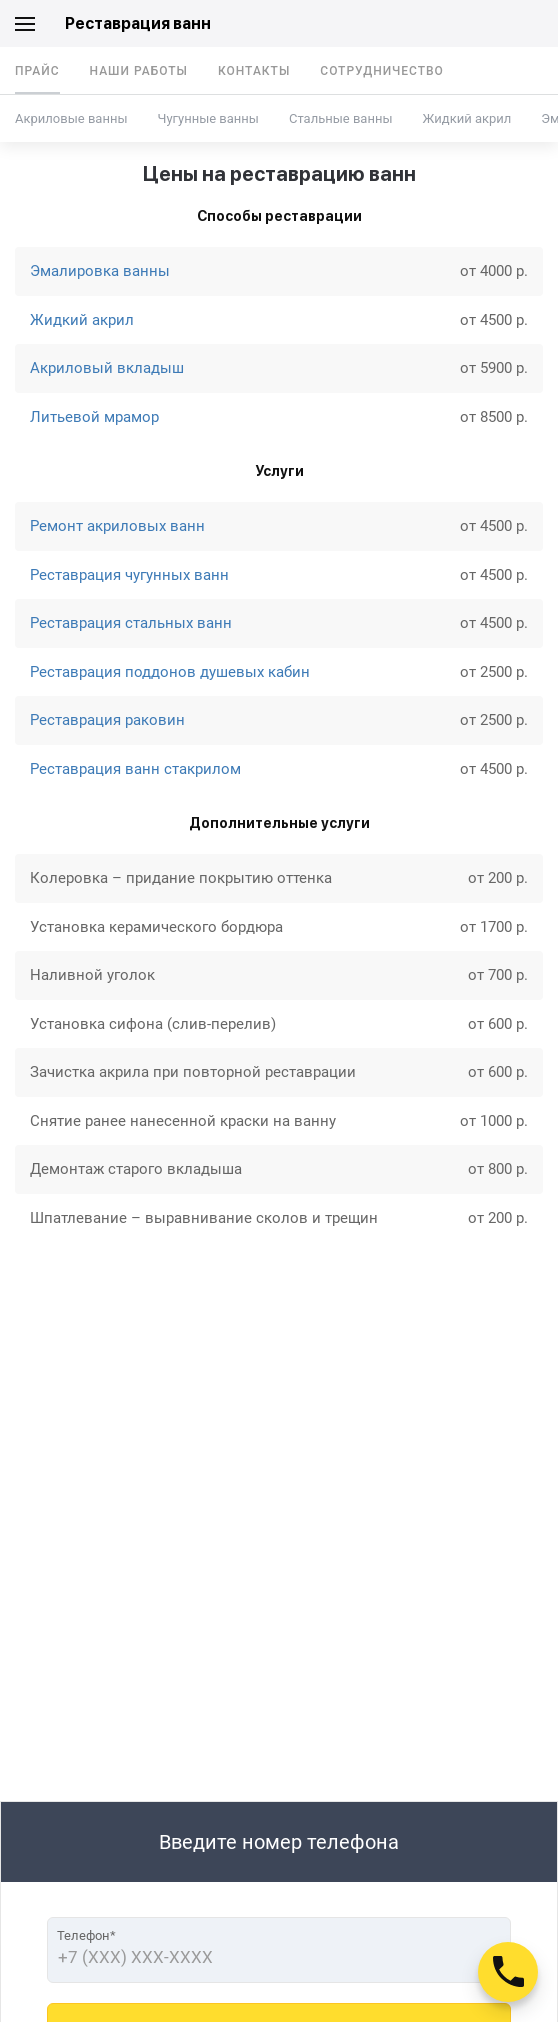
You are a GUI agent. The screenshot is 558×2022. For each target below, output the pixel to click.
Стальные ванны (341, 118)
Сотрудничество (382, 71)
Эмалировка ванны (100, 271)
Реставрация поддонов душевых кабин (170, 672)
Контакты (254, 71)
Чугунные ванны (207, 118)
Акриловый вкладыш (107, 368)
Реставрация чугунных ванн (129, 575)
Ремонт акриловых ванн (117, 526)
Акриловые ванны (71, 118)
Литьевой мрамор (94, 417)
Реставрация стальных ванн (131, 623)
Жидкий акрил (467, 118)
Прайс (37, 71)
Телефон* (86, 1935)
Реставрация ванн (138, 23)
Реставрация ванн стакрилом (135, 769)
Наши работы (139, 71)
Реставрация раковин (107, 720)
